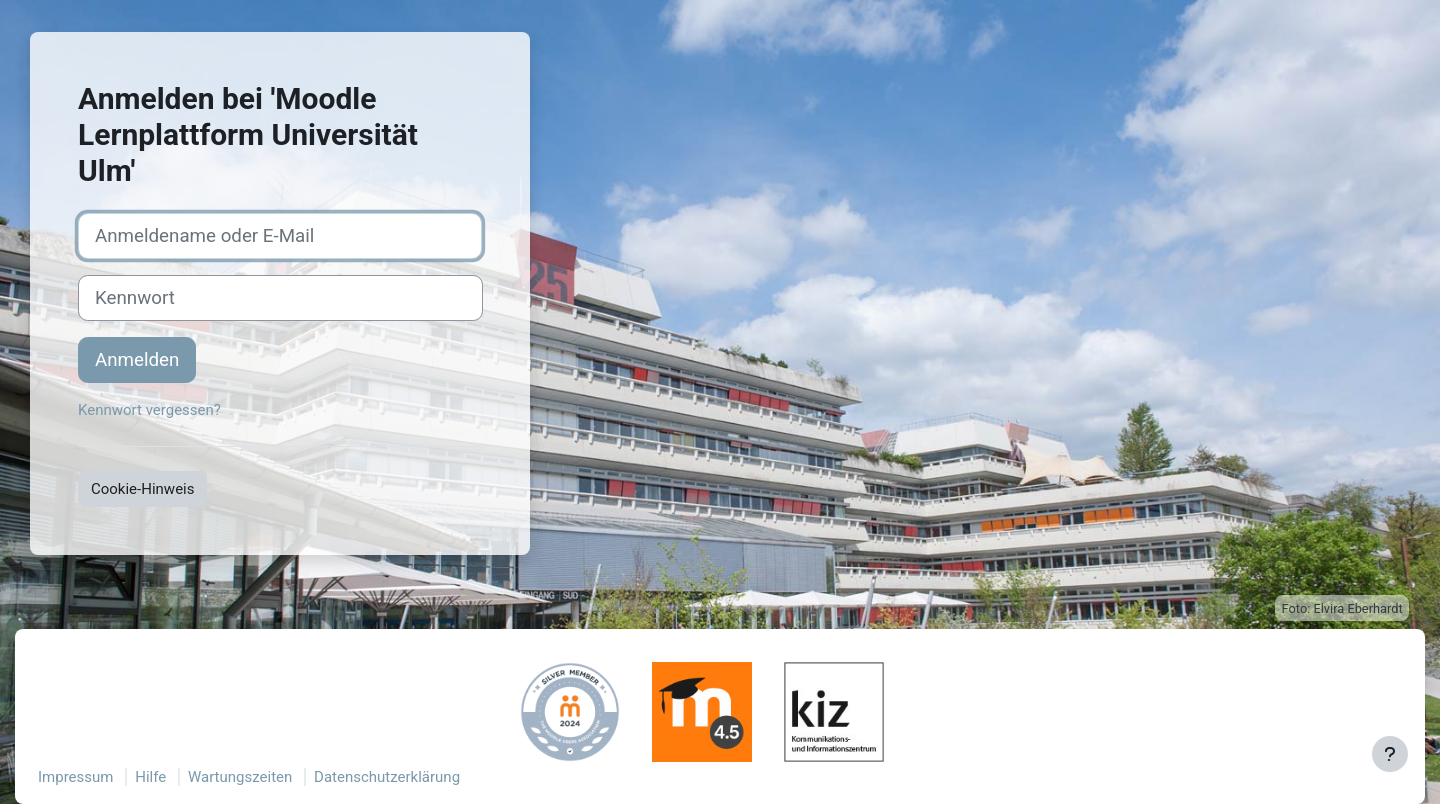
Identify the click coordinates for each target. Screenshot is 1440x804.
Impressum (75, 777)
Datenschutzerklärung (387, 777)
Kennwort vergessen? (149, 410)
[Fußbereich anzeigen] (1390, 754)
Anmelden (137, 360)
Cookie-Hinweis (142, 489)
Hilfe (150, 777)
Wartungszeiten (240, 777)
